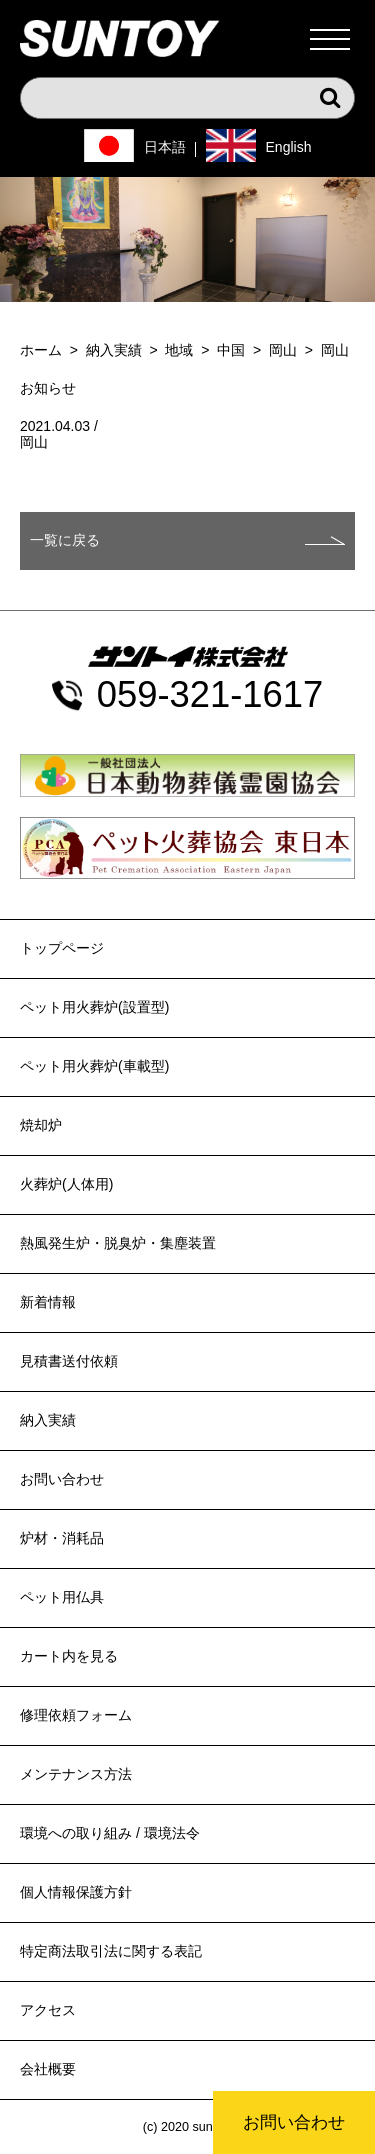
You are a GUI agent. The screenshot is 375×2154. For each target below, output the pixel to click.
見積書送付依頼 (69, 1361)
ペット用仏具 (62, 1597)
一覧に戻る (65, 540)
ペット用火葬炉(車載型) (94, 1066)
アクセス (48, 2010)
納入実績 (48, 1420)
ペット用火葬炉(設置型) (94, 1007)
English (289, 147)
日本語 (165, 147)
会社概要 (48, 2069)
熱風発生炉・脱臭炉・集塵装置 (118, 1243)
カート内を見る (69, 1656)
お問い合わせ (294, 2122)
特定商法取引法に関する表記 (111, 1951)
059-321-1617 (210, 695)
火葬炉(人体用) (66, 1184)
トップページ (62, 948)
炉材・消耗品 (62, 1538)
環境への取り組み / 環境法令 (110, 1833)
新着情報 (48, 1302)
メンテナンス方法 (76, 1774)
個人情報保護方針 (76, 1892)
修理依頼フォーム (76, 1715)
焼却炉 (41, 1125)
